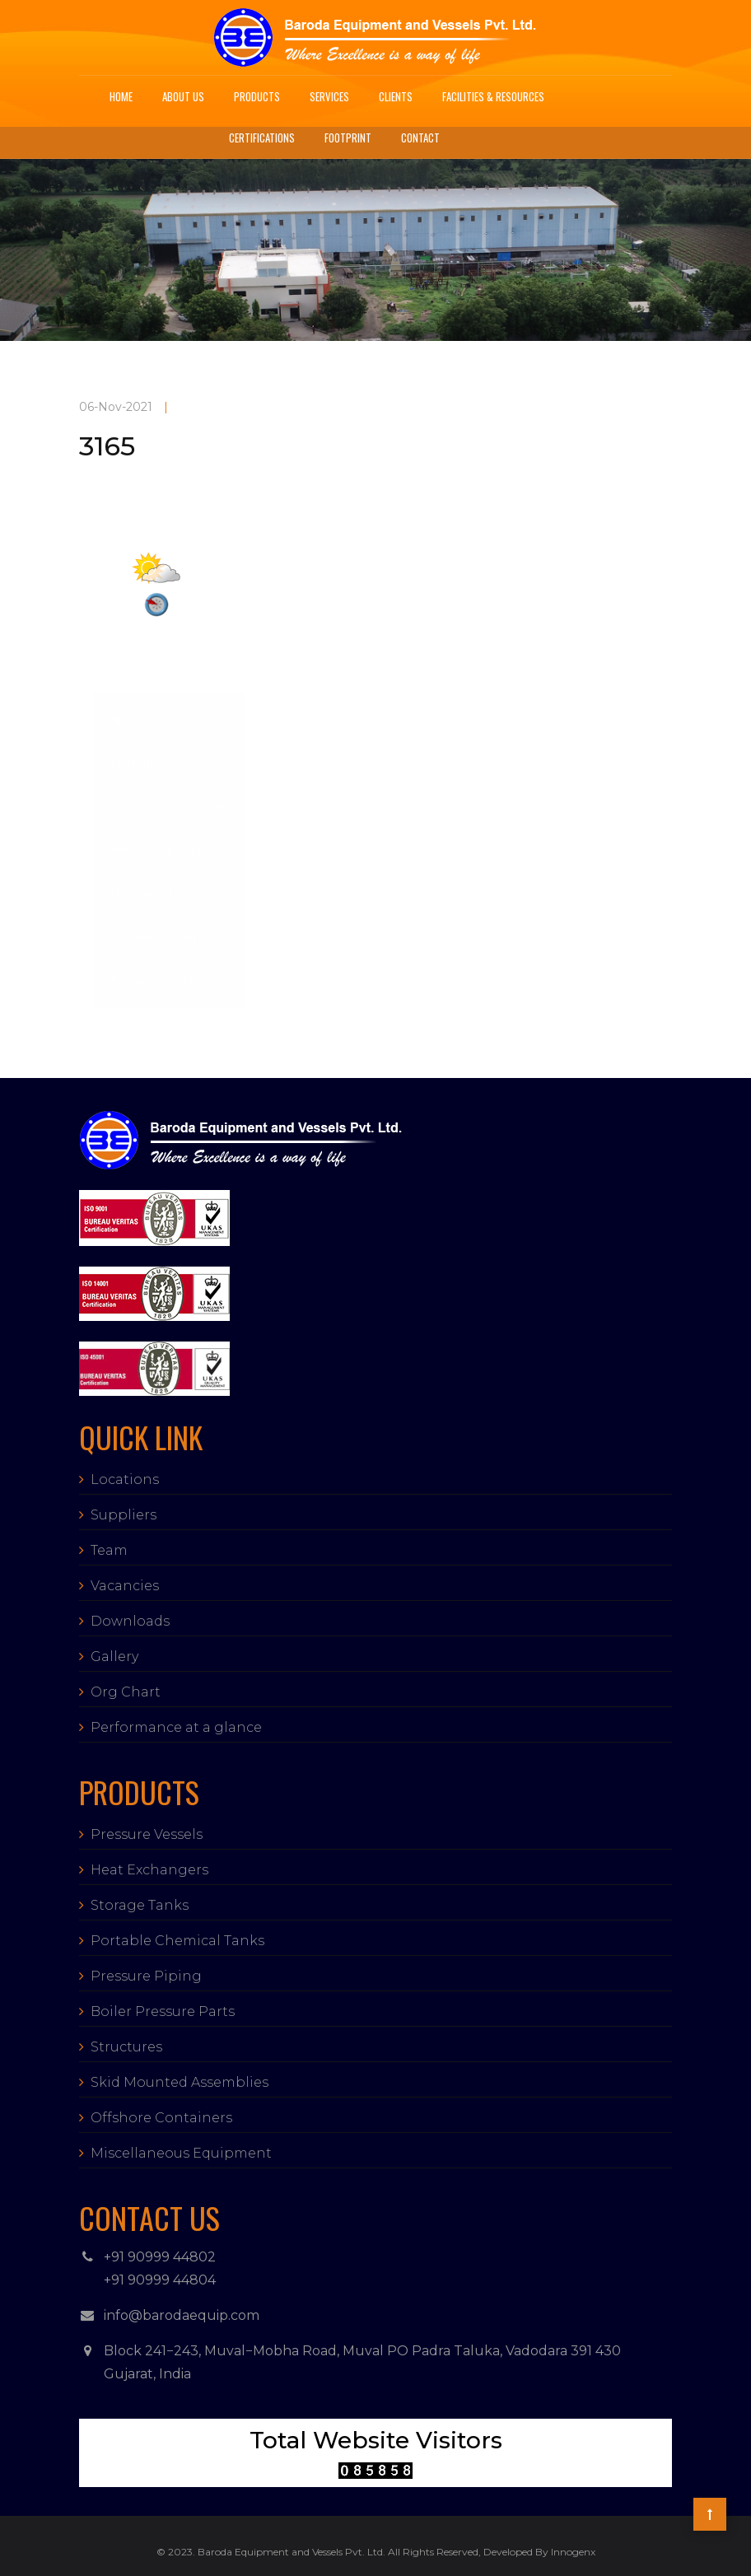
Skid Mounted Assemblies (179, 2082)
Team (109, 1550)
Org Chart (126, 1692)
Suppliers (123, 1515)
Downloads (130, 1621)
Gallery (114, 1656)
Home (121, 96)
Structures (126, 2047)
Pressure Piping (146, 1976)
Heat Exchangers (149, 1870)
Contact (420, 137)
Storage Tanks (140, 1905)
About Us (183, 96)
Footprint (347, 137)
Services (329, 96)
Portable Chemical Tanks (177, 1940)
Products (257, 96)
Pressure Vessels (147, 1834)
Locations (125, 1479)
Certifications (262, 137)
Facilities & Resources (493, 96)
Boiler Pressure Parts (163, 2011)
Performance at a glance (176, 1727)
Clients (396, 96)
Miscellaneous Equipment (181, 2153)
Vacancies (125, 1586)
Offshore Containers (161, 2118)
